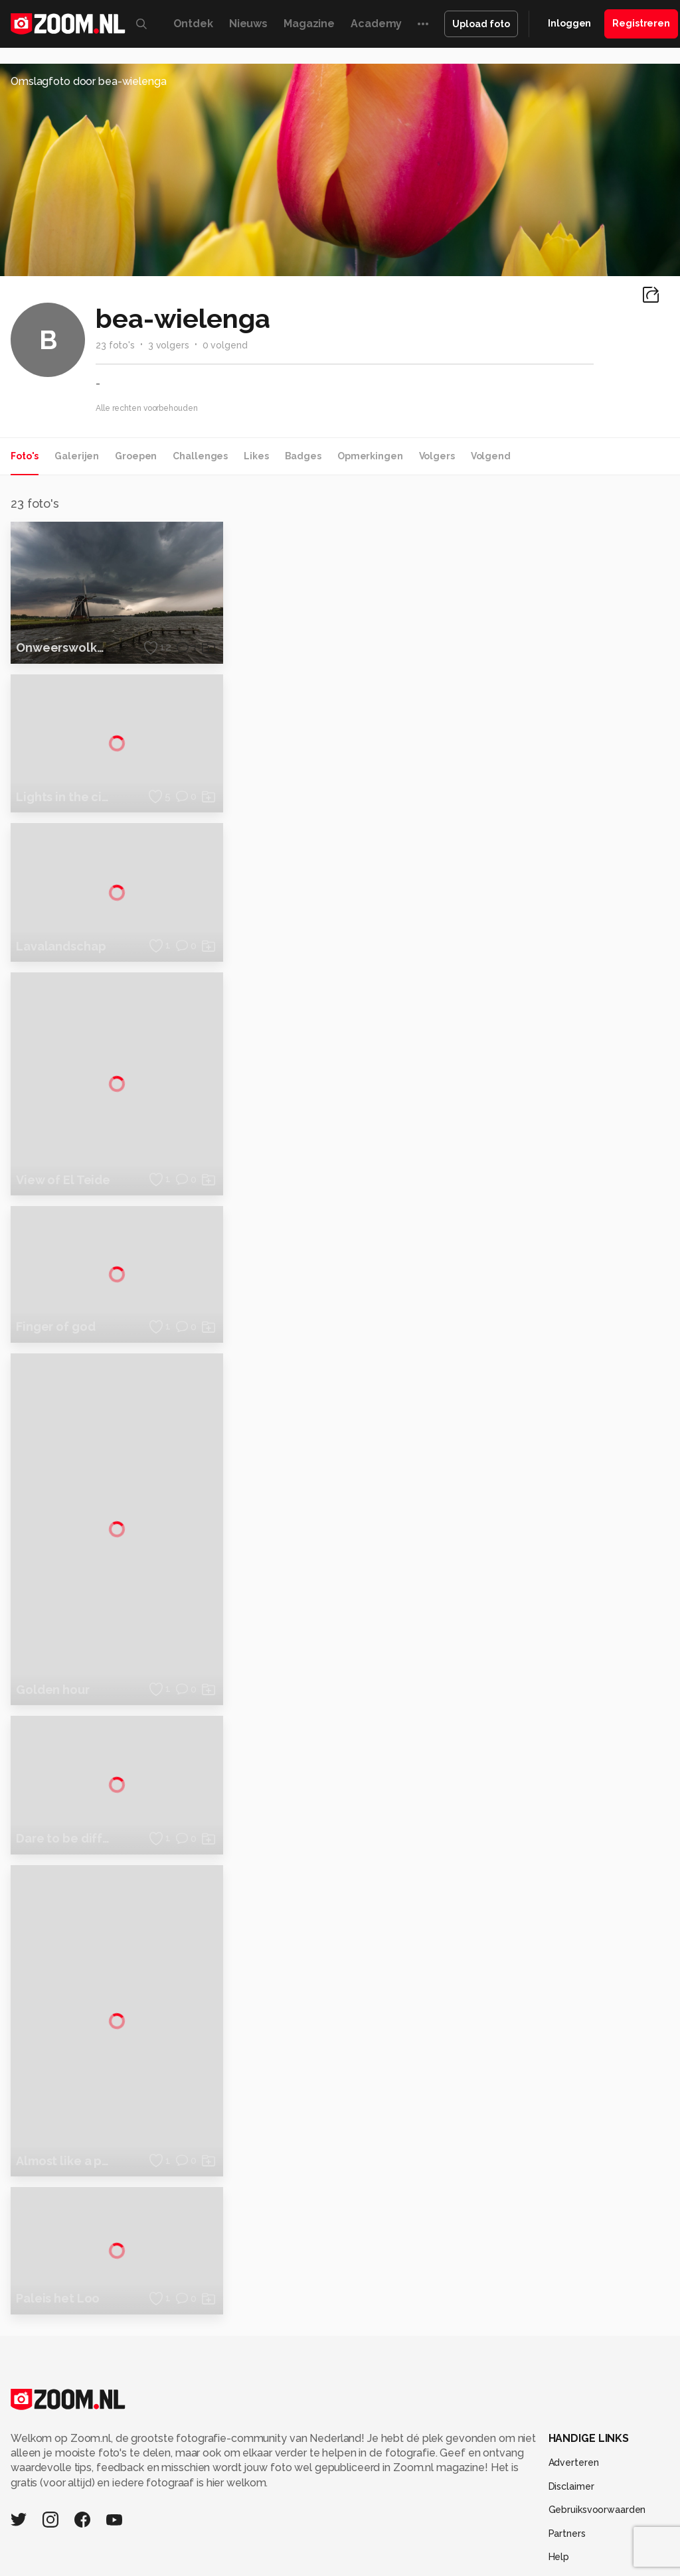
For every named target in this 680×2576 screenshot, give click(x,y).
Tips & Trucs (297, 2533)
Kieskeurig (65, 2533)
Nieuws (248, 23)
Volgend (491, 456)
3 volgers (168, 345)
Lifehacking (510, 2533)
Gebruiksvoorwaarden (597, 2421)
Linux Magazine (459, 2548)
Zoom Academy (283, 2548)
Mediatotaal (356, 2533)
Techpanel (564, 2533)
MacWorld (458, 2533)
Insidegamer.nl (131, 2548)
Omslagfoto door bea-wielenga (89, 81)
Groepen (136, 456)
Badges (303, 456)
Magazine (309, 23)
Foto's (25, 456)
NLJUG (513, 2548)
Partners (567, 2444)
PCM (173, 2533)
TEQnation (556, 2548)
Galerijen (76, 456)
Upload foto (481, 24)
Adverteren (574, 2374)
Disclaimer (571, 2397)
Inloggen (569, 23)
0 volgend (225, 345)
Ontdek (193, 23)
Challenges (200, 456)
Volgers (437, 456)
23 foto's (115, 345)
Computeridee (125, 2533)
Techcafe (409, 2533)
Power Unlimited (205, 2548)
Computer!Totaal (226, 2533)
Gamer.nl (612, 2533)
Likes (256, 456)
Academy (376, 23)
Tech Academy (358, 2548)
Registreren (641, 23)
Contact (566, 2491)
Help (559, 2468)
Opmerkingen (370, 456)
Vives (408, 2548)
